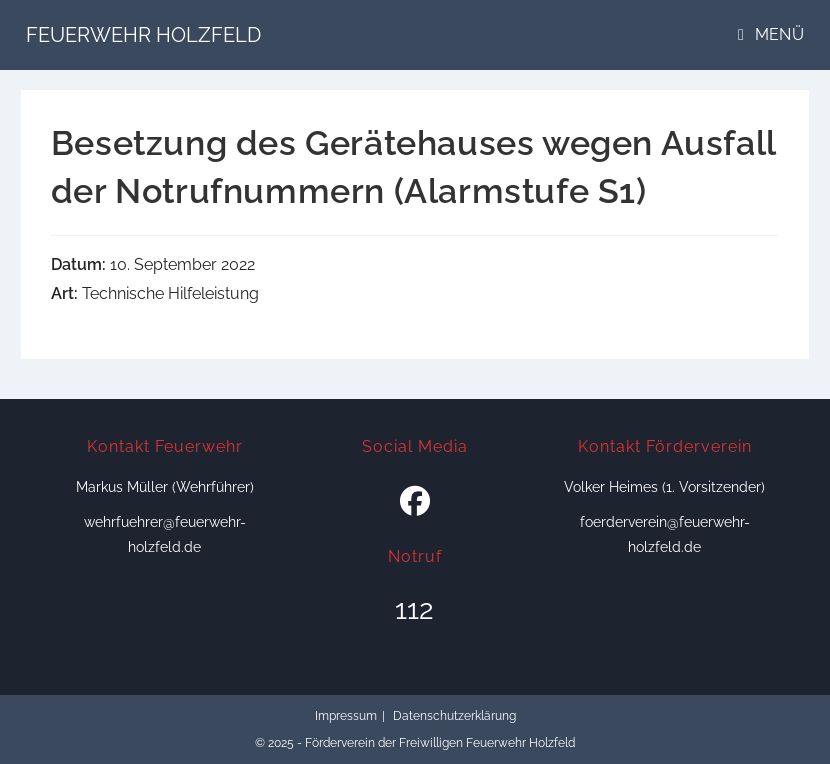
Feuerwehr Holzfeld (143, 35)
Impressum (346, 716)
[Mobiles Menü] (771, 34)
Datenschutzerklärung (454, 716)
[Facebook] (415, 502)
